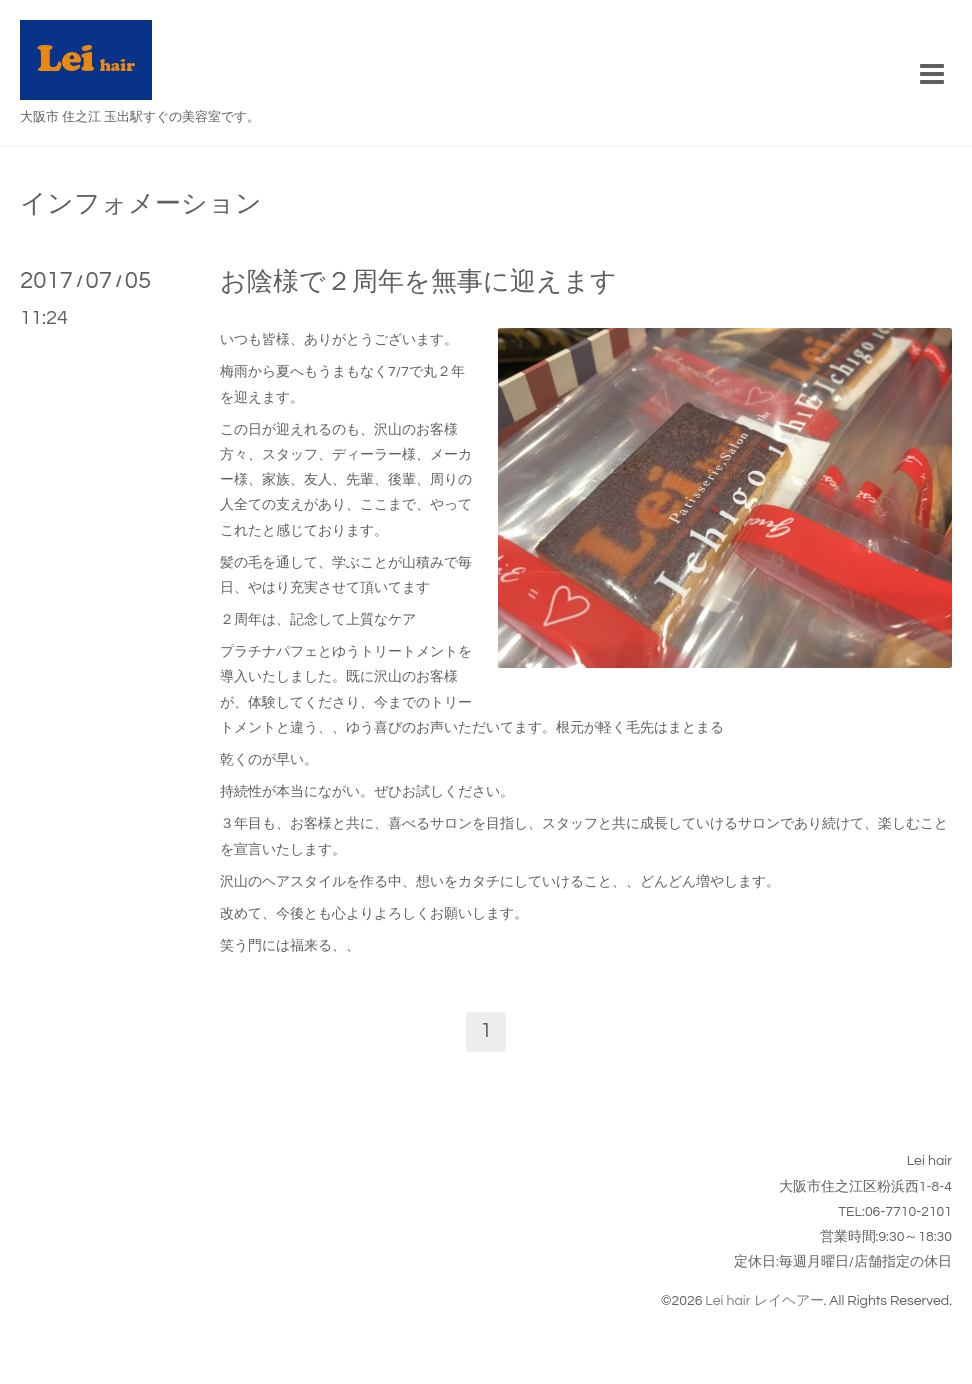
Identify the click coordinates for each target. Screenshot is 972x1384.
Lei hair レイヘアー (764, 1301)
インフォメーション (141, 204)
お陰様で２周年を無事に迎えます (418, 282)
